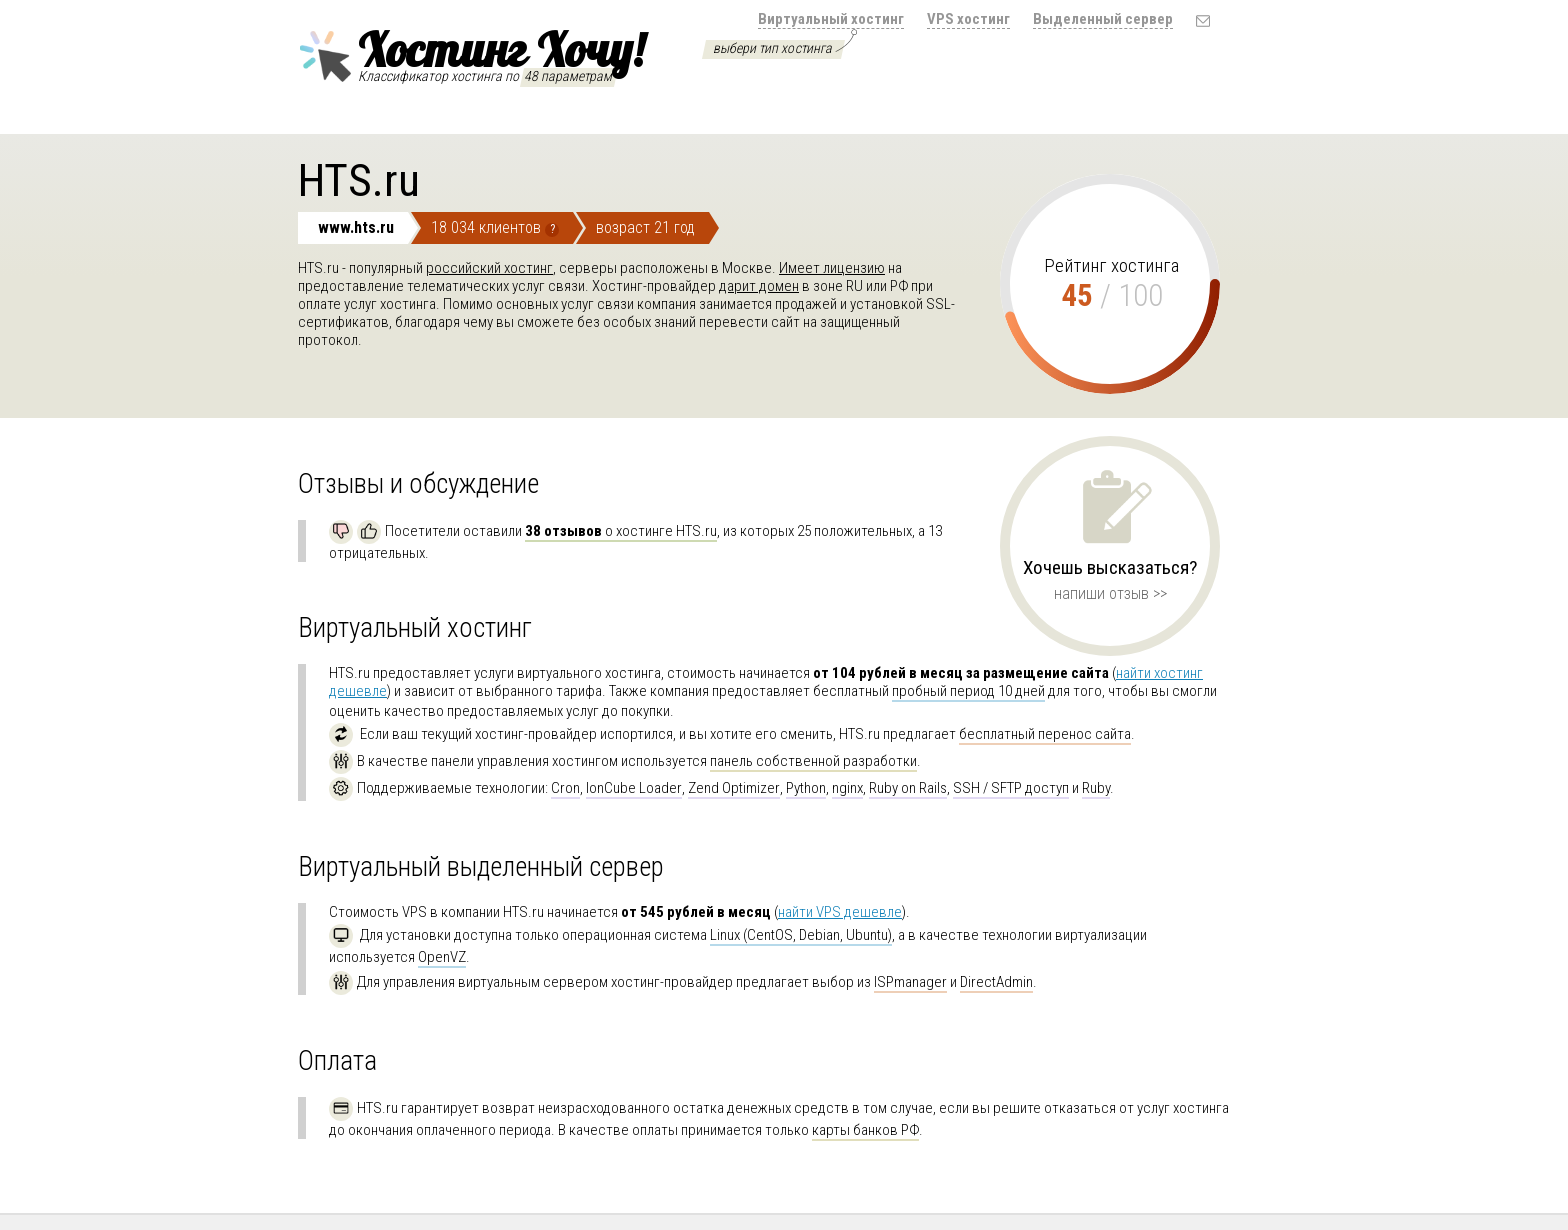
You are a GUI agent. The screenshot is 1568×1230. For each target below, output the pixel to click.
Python (806, 788)
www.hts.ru (356, 227)
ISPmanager (910, 982)
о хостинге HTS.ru (621, 531)
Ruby (1096, 788)
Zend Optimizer (734, 788)
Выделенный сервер (1103, 19)
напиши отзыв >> (1110, 593)
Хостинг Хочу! (471, 53)
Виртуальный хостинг (831, 19)
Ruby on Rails (908, 788)
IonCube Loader (634, 788)
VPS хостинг (968, 19)
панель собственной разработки (813, 761)
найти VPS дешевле (840, 912)
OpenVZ (442, 957)
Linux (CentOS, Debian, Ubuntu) (801, 935)
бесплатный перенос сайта (1045, 734)
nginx (847, 788)
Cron (565, 788)
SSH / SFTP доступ (1011, 788)
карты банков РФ (865, 1130)
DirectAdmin (996, 982)
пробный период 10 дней (968, 691)
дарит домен (759, 286)
